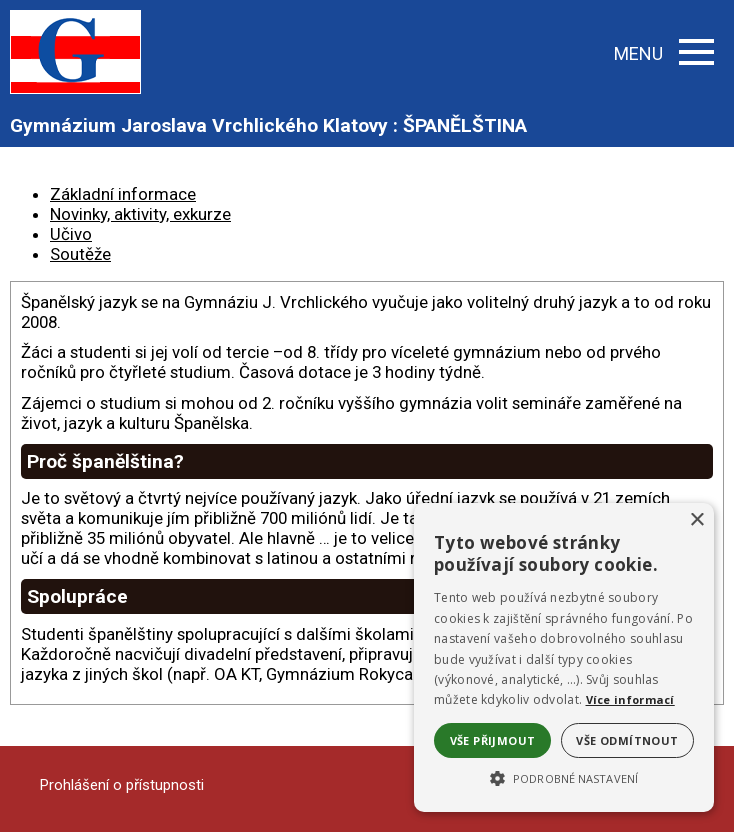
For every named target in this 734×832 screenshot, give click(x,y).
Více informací (630, 699)
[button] (564, 777)
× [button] (696, 520)
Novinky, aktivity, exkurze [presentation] (140, 214)
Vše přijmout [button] (493, 740)
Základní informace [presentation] (123, 194)
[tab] (387, 194)
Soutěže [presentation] (80, 254)
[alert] (564, 657)
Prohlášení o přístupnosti (122, 785)
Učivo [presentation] (71, 234)
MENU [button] (664, 53)
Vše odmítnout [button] (627, 740)
